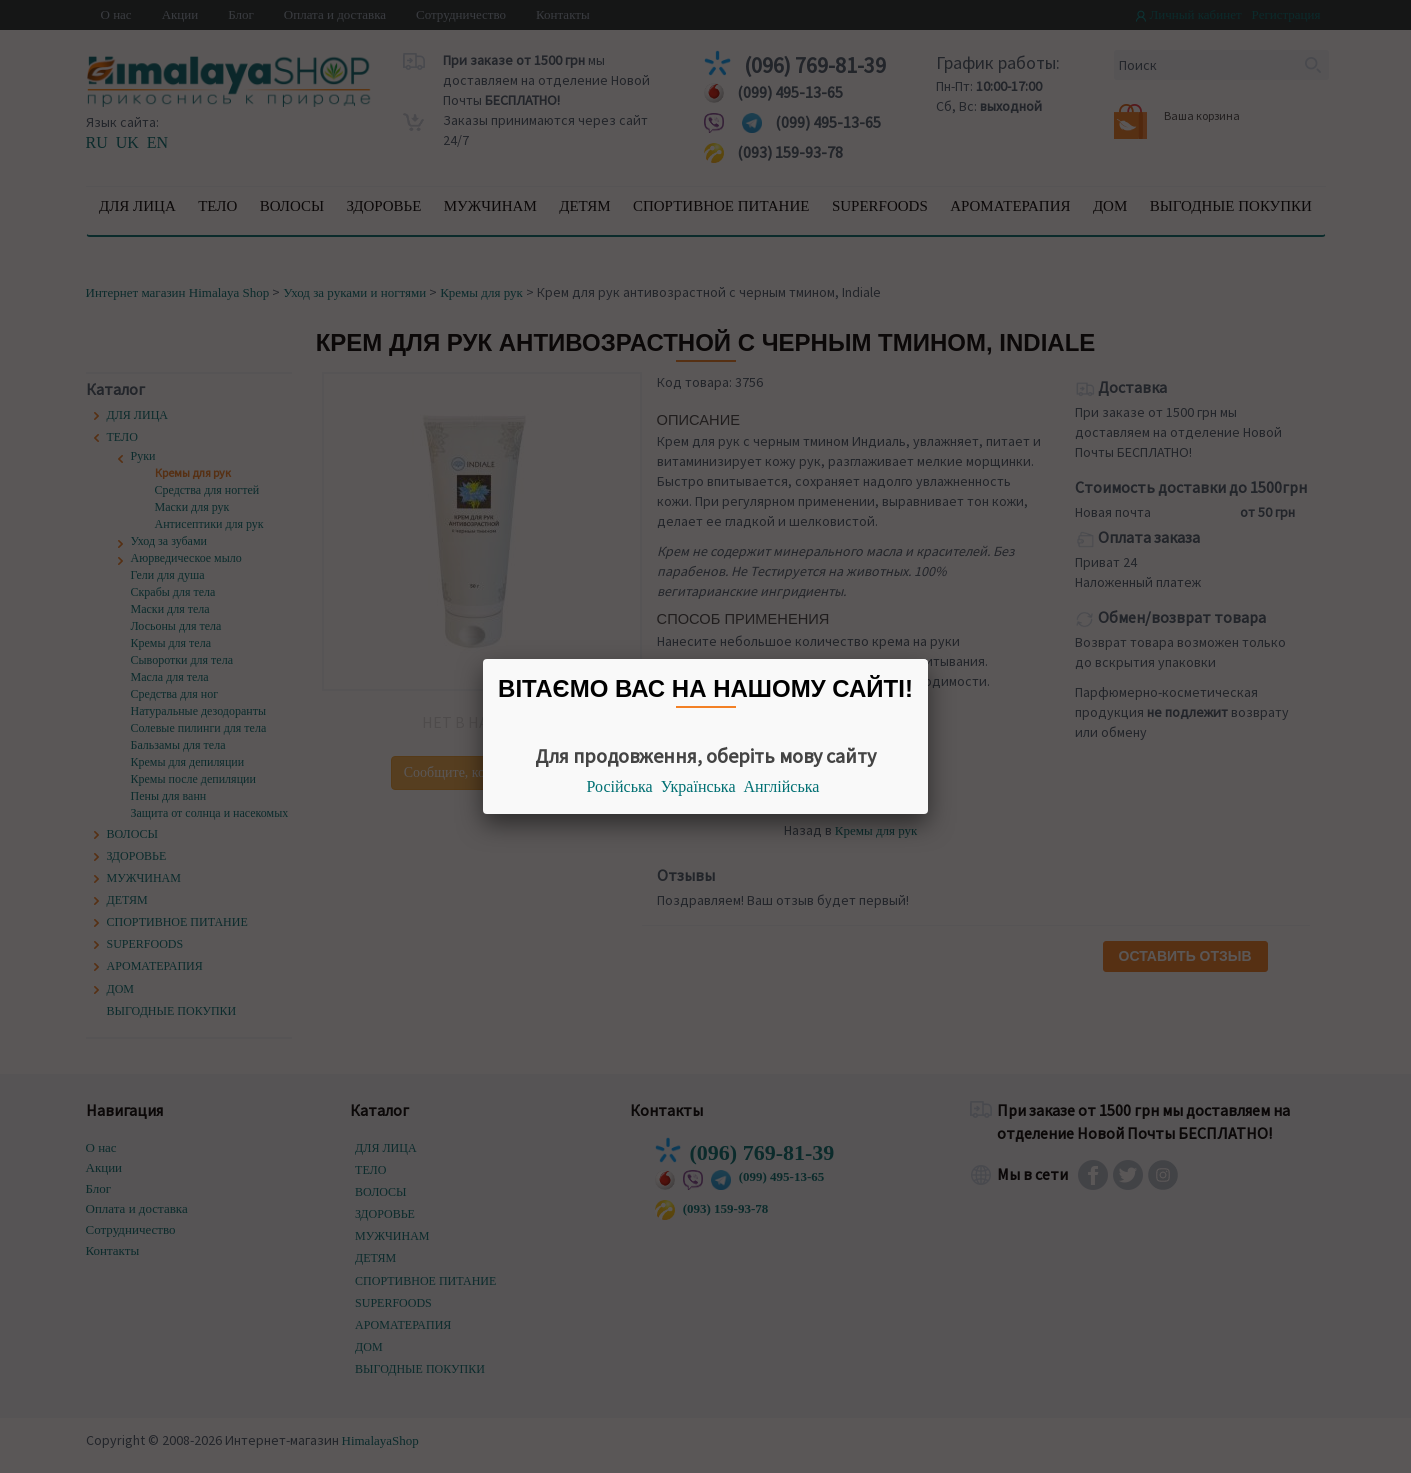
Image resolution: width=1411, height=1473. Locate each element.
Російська (620, 786)
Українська (698, 786)
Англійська (782, 786)
